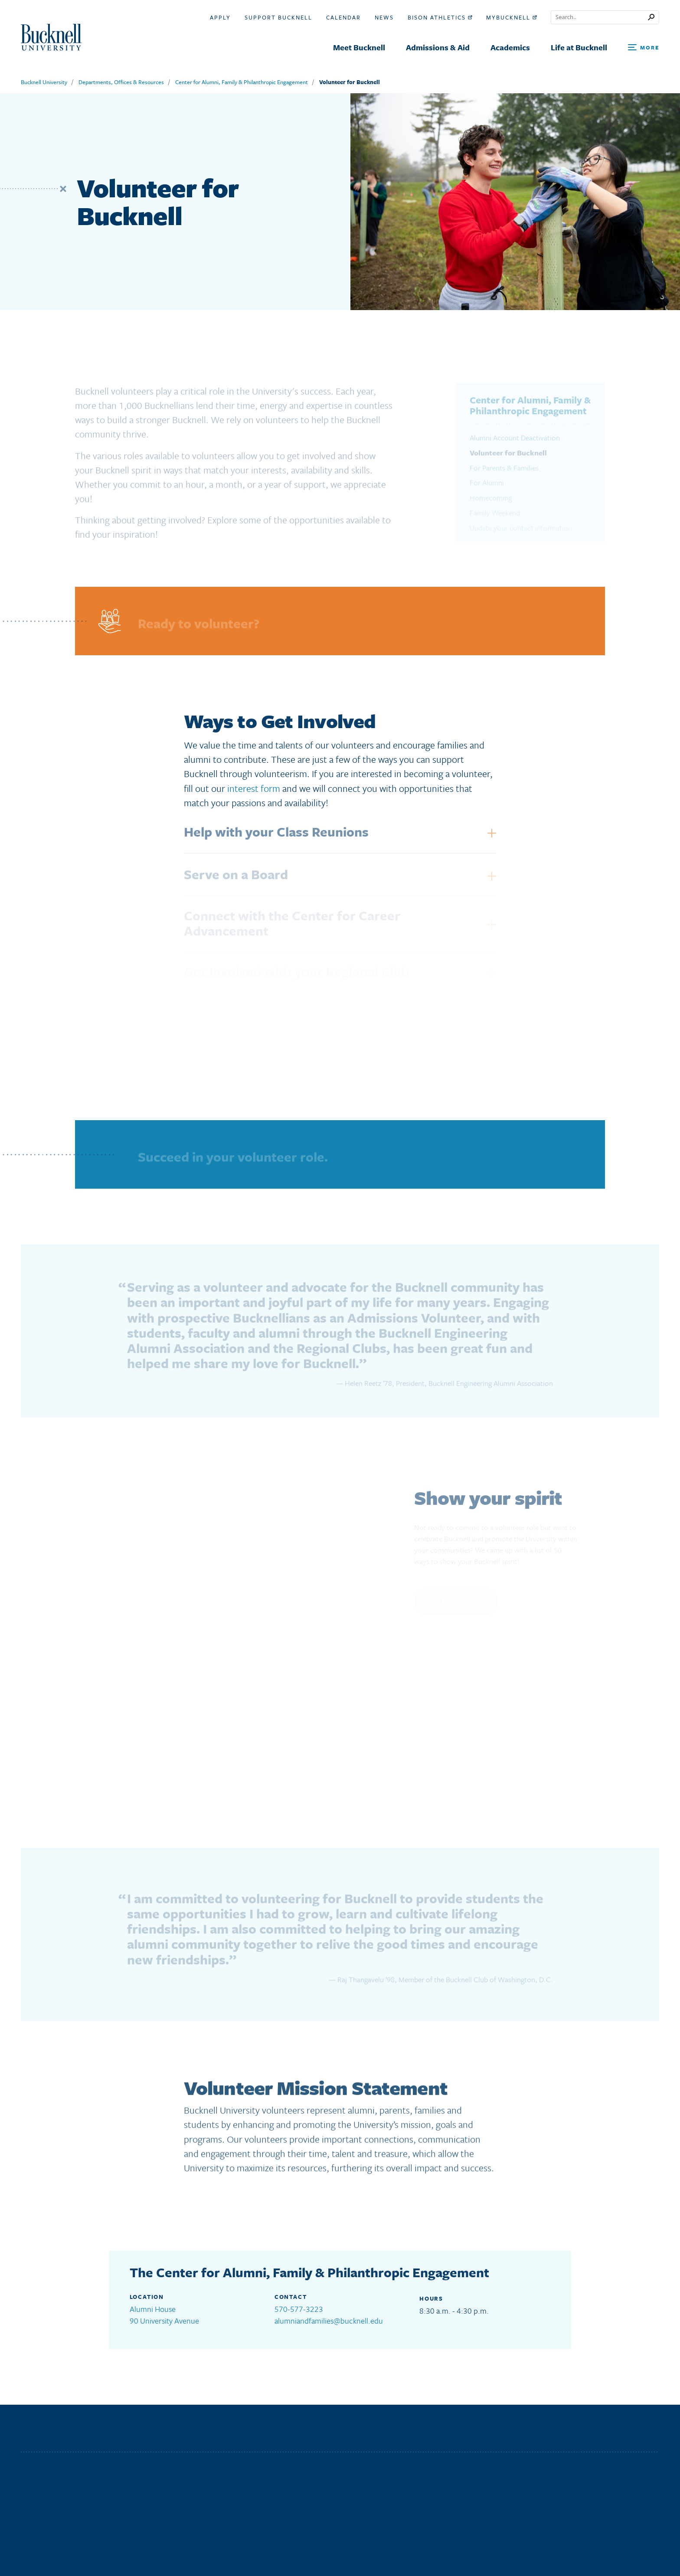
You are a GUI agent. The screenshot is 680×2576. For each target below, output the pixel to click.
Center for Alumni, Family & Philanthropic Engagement (241, 82)
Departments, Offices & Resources (121, 82)
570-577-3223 (299, 2308)
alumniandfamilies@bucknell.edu (329, 2320)
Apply (220, 17)
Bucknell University (44, 82)
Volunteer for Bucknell (349, 82)
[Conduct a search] (599, 17)
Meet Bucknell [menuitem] (359, 47)
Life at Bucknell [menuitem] (579, 47)
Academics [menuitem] (510, 47)
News (384, 17)
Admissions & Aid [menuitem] (438, 47)
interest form (253, 788)
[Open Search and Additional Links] (643, 48)
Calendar (343, 17)
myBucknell (511, 17)
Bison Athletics (440, 17)
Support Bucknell (278, 17)
